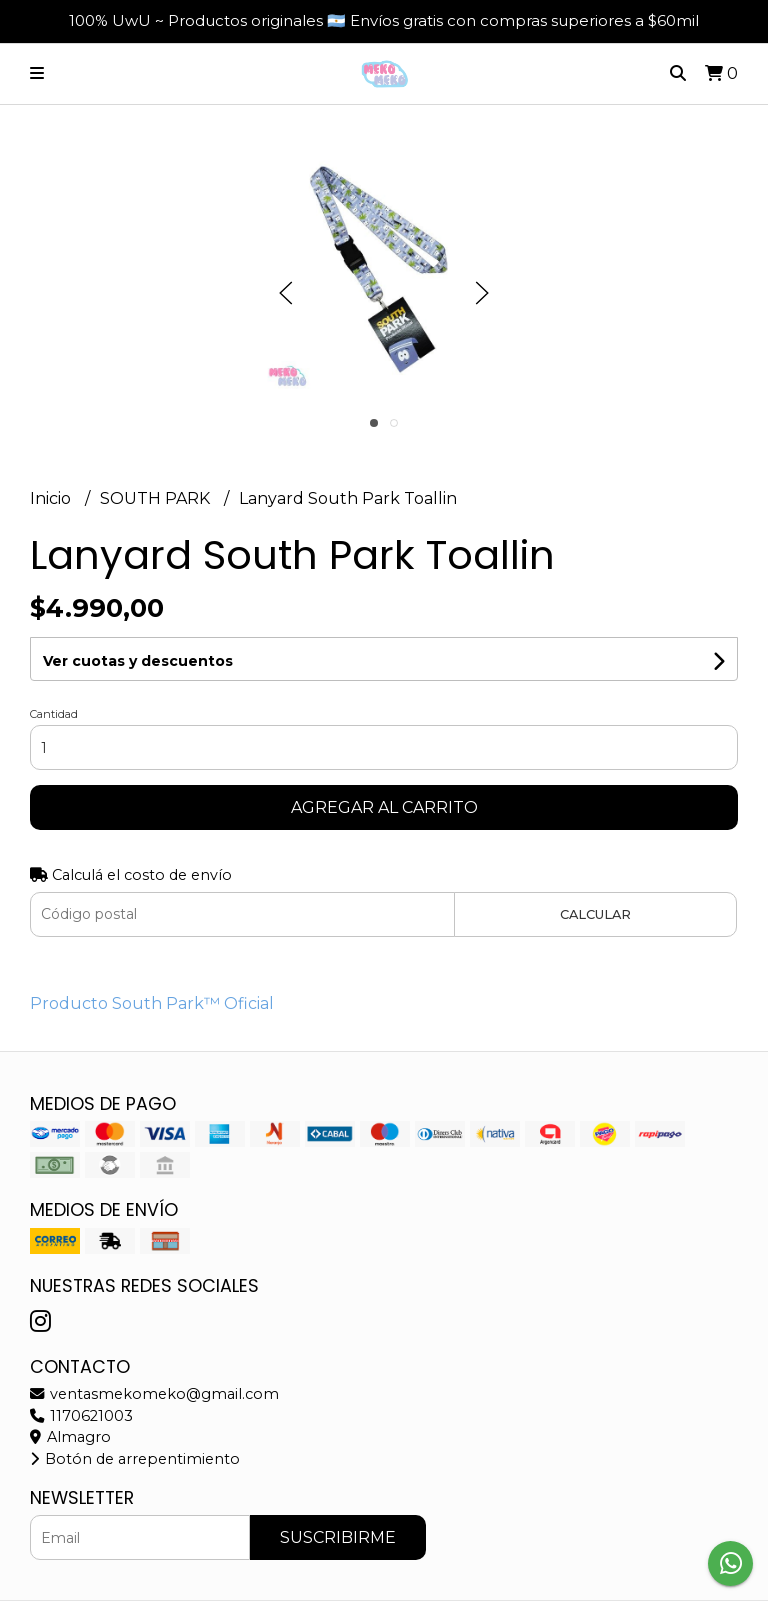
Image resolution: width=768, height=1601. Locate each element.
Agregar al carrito (384, 807)
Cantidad (54, 714)
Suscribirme (338, 1537)
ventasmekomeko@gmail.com (154, 1394)
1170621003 (81, 1416)
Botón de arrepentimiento (135, 1459)
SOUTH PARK (157, 498)
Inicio (52, 498)
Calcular (595, 914)
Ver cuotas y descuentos (138, 661)
